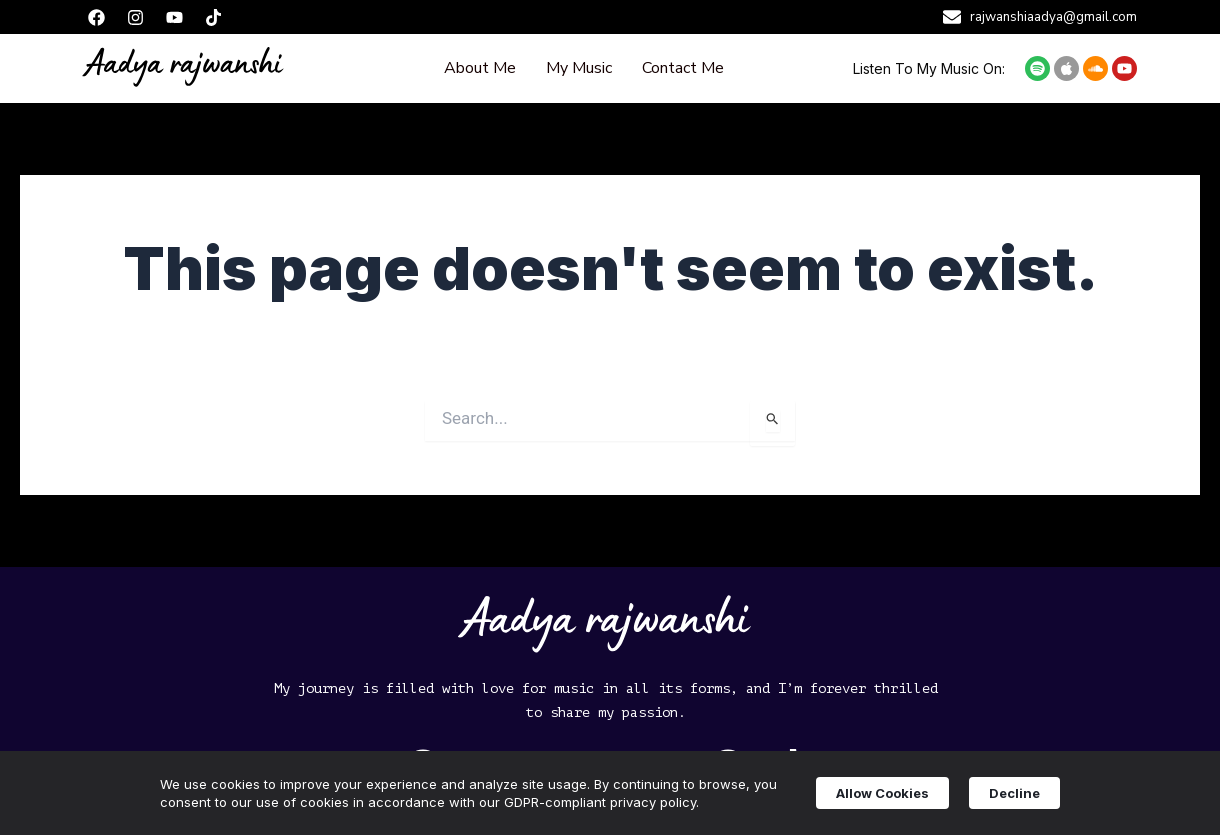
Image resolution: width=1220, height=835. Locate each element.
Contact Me (683, 68)
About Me (480, 68)
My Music (579, 68)
